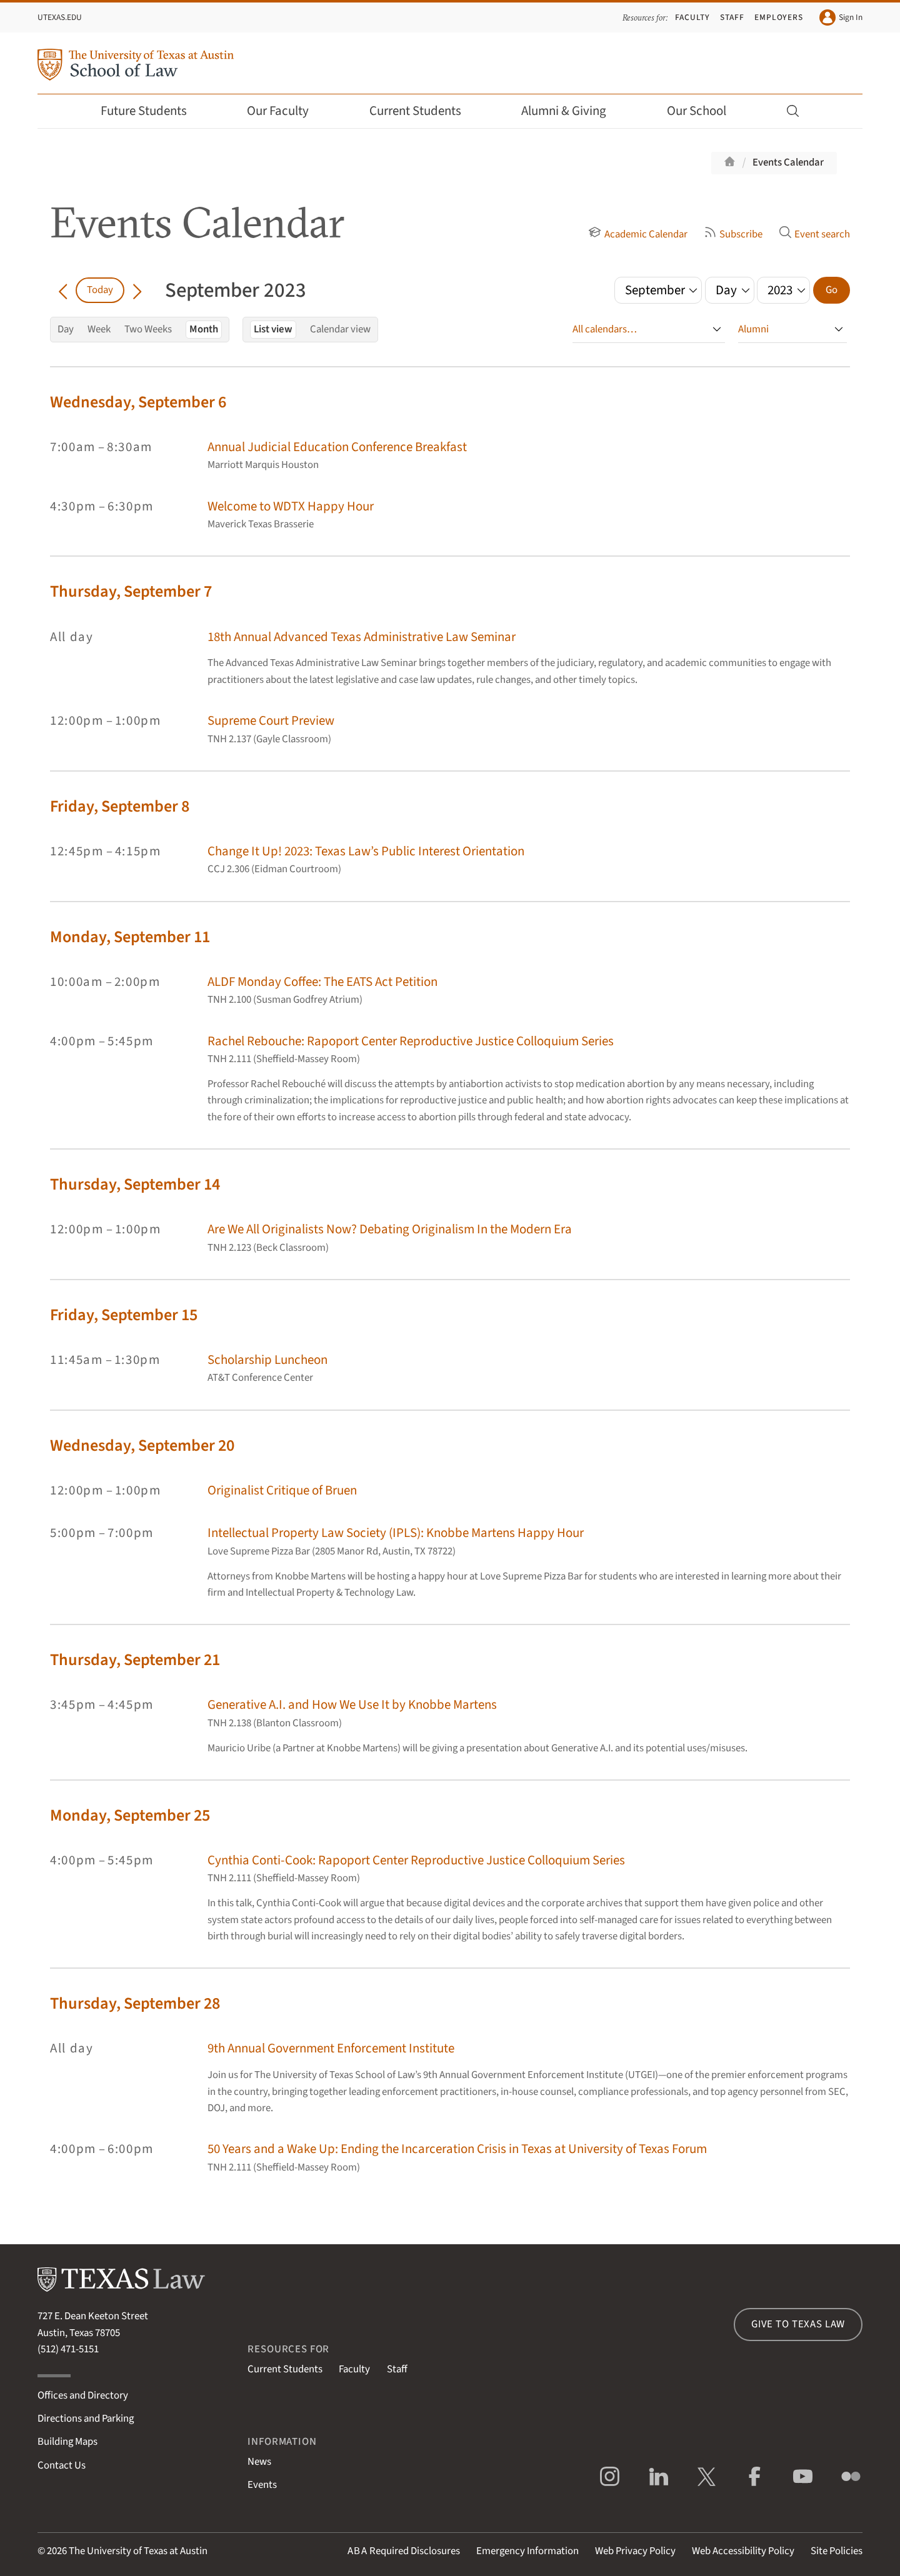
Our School (705, 111)
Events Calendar (788, 162)
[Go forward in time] (137, 289)
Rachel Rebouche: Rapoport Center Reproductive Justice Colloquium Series (411, 1041)
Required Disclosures (404, 2551)
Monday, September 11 (130, 936)
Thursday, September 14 (135, 1184)
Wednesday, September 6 (138, 402)
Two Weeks (148, 329)
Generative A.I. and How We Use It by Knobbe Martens (352, 1705)
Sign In (840, 17)
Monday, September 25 (130, 1815)
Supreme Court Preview (271, 721)
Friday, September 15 (124, 1314)
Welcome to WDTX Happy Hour (291, 506)
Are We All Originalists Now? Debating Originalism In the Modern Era (390, 1229)
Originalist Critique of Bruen (282, 1490)
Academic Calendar (637, 234)
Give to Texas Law (798, 2324)
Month (203, 329)
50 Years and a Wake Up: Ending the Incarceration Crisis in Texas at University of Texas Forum (457, 2149)
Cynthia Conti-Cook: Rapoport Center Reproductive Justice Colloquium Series (416, 1860)
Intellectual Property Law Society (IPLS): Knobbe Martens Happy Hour (396, 1533)
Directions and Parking (86, 2418)
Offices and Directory (83, 2395)
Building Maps (68, 2441)
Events (262, 2484)
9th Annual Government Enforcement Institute (331, 2048)
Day (66, 329)
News (259, 2461)
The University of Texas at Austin (138, 2551)
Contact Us (62, 2465)
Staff (732, 17)
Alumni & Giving (572, 111)
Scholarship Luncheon (268, 1360)
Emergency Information (527, 2551)
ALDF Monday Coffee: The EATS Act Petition (323, 982)
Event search (814, 234)
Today (100, 289)
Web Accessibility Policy (743, 2551)
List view (273, 329)
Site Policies (836, 2551)
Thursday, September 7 (131, 591)
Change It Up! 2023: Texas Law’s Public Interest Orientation (366, 851)
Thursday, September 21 (135, 1659)
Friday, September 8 (119, 806)
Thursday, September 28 (135, 2003)
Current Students (423, 111)
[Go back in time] (63, 289)
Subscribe (733, 234)
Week (99, 329)
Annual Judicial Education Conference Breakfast (337, 447)
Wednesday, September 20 (142, 1445)
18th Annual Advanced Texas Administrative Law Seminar (362, 637)
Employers (778, 17)
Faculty (692, 17)
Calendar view (340, 329)
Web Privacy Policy (635, 2551)
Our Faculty (286, 111)
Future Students (152, 111)
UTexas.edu (60, 17)
